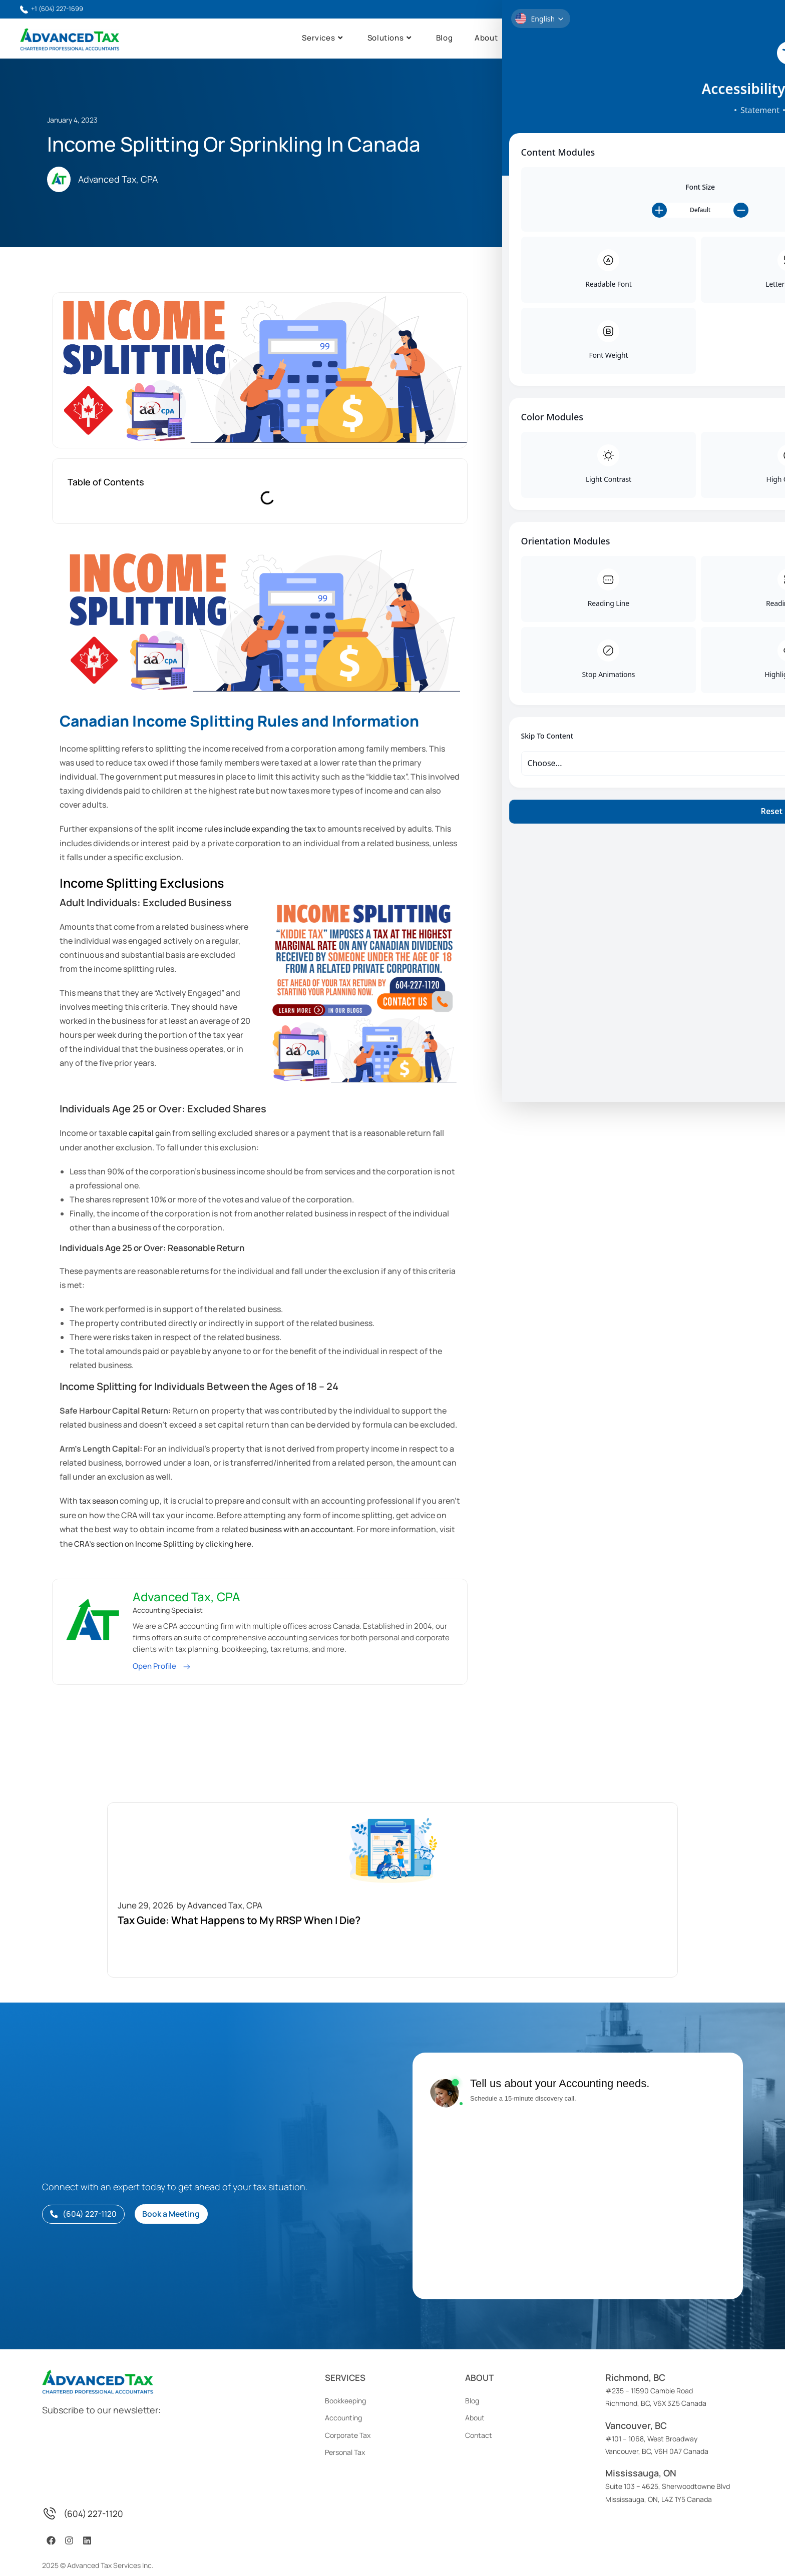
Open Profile (155, 1665)
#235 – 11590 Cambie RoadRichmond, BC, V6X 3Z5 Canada (655, 2373)
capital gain (151, 1133)
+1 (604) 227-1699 (55, 9)
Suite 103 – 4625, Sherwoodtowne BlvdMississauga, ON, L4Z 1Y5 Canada (667, 2468)
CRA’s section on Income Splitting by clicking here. (185, 1543)
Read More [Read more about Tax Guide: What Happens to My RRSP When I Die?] (643, 363)
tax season (99, 1501)
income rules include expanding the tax (250, 830)
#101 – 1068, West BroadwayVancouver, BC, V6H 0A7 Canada (656, 2421)
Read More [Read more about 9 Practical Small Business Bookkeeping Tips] (643, 491)
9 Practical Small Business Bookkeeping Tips (674, 470)
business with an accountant (315, 1529)
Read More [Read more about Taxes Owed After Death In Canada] (643, 427)
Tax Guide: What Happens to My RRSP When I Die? (679, 342)
